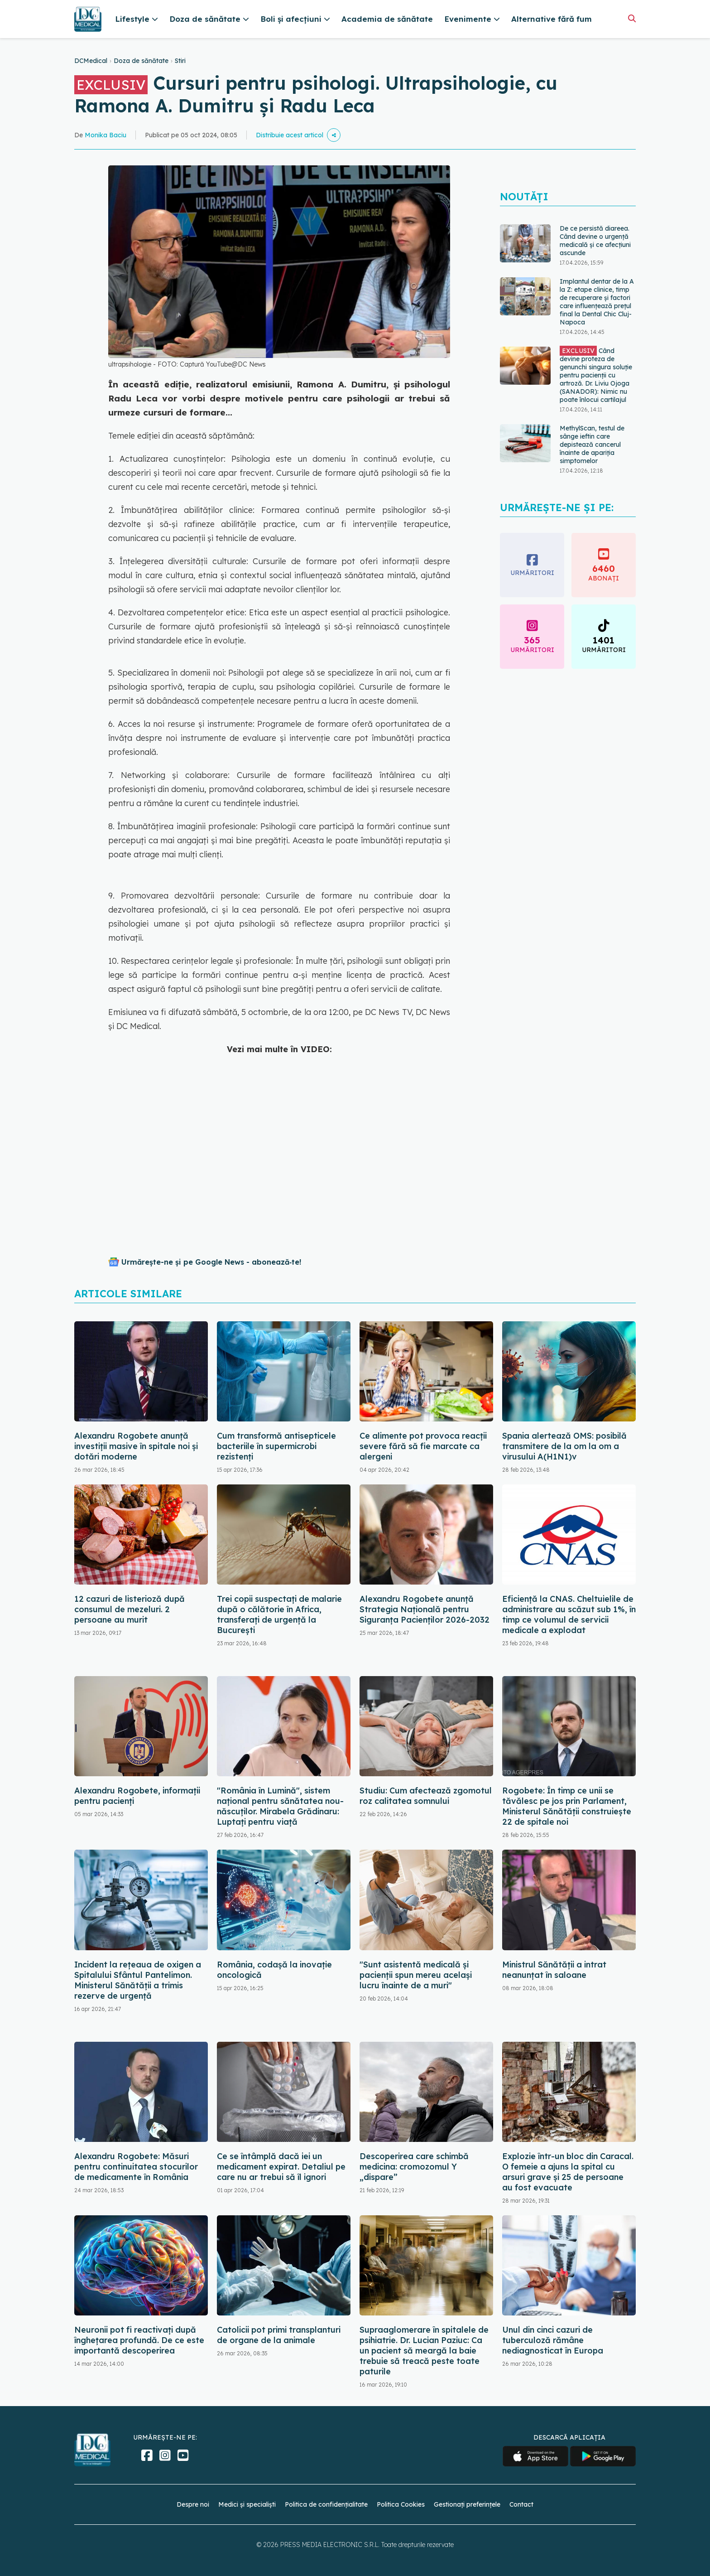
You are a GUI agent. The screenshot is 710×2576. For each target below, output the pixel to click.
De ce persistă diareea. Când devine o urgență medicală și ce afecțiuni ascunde (595, 240)
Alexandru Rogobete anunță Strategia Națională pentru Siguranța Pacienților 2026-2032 (424, 1609)
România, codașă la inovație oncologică (274, 1969)
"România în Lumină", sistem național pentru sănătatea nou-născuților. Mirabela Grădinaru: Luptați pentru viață (280, 1806)
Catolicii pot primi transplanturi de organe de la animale (279, 2335)
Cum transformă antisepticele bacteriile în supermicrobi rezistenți (276, 1446)
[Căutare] (632, 18)
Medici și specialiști (247, 2504)
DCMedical (90, 61)
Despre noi (193, 2504)
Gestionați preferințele (467, 2504)
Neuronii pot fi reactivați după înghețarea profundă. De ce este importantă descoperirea (139, 2340)
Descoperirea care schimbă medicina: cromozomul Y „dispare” (414, 2166)
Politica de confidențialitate (326, 2504)
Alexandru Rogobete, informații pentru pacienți (137, 1795)
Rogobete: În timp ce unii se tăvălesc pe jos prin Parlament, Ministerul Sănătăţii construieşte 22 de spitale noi (566, 1806)
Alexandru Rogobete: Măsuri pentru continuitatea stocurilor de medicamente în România (136, 2166)
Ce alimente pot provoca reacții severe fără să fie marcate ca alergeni (423, 1446)
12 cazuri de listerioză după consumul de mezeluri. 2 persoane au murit (129, 1609)
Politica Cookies (401, 2504)
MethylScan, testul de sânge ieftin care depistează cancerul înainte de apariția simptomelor (592, 444)
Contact (521, 2504)
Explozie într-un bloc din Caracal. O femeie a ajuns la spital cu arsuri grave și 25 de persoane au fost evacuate (567, 2172)
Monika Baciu (105, 135)
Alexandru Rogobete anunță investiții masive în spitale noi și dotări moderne (136, 1446)
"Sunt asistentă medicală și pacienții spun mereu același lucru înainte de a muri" (416, 1975)
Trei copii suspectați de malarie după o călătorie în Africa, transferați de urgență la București (279, 1614)
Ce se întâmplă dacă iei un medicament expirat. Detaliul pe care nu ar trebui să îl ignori (281, 2166)
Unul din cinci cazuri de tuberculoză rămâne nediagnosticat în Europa (552, 2340)
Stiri (180, 61)
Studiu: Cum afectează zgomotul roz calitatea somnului (426, 1795)
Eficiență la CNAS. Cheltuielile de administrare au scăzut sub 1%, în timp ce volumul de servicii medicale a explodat (569, 1614)
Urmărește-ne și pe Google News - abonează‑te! (211, 1261)
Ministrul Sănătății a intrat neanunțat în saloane (554, 1969)
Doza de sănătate (141, 61)
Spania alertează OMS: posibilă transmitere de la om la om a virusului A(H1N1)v (564, 1446)
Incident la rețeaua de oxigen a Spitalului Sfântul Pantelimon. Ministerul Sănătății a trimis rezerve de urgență (137, 1980)
